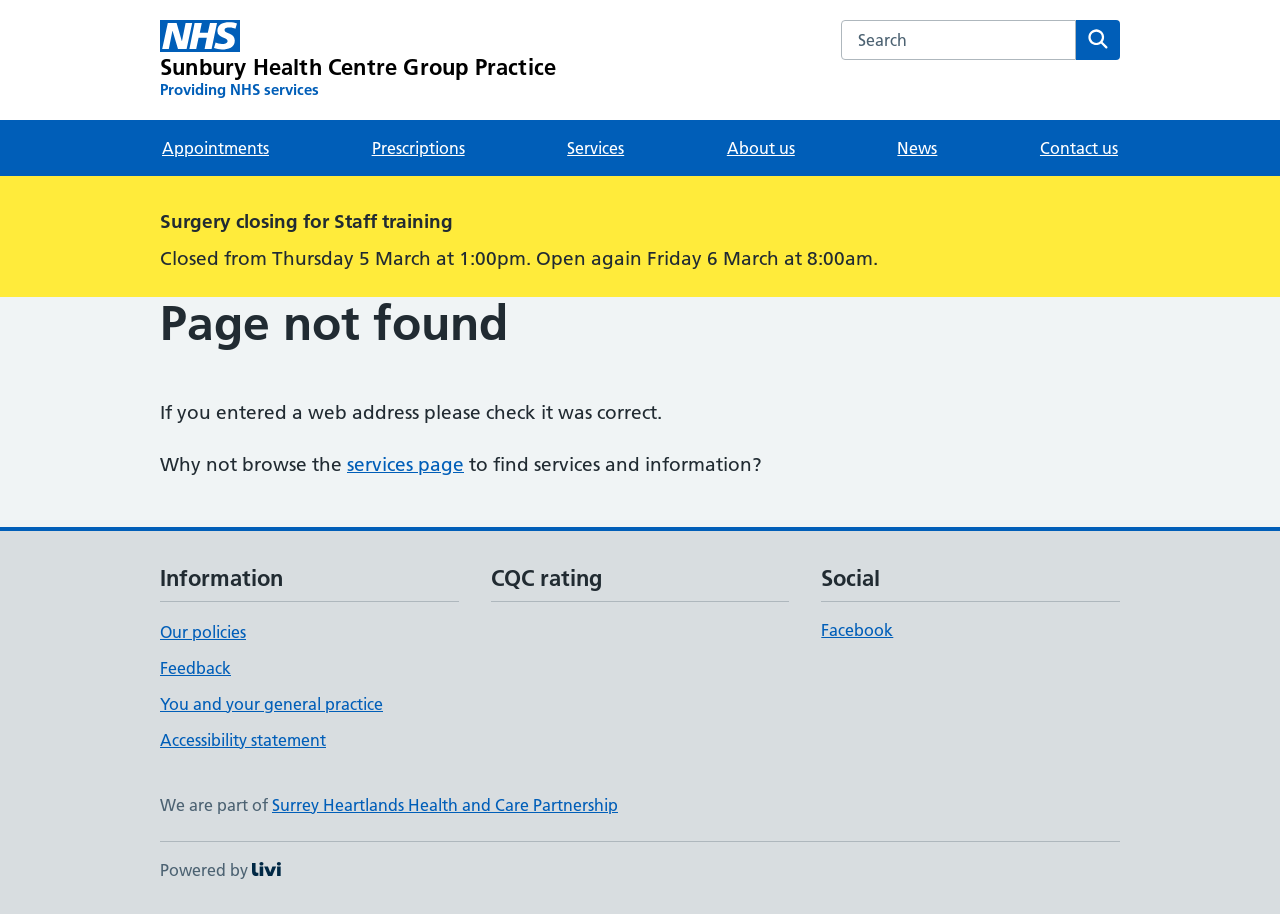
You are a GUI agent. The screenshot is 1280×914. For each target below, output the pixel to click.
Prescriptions (418, 148)
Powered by (220, 870)
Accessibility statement (243, 740)
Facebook (857, 630)
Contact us (1079, 148)
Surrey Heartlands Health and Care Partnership (445, 805)
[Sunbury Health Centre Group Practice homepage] (358, 60)
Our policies (203, 632)
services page (405, 464)
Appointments (215, 148)
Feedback (195, 668)
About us (761, 148)
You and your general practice (271, 704)
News (917, 148)
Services (595, 148)
